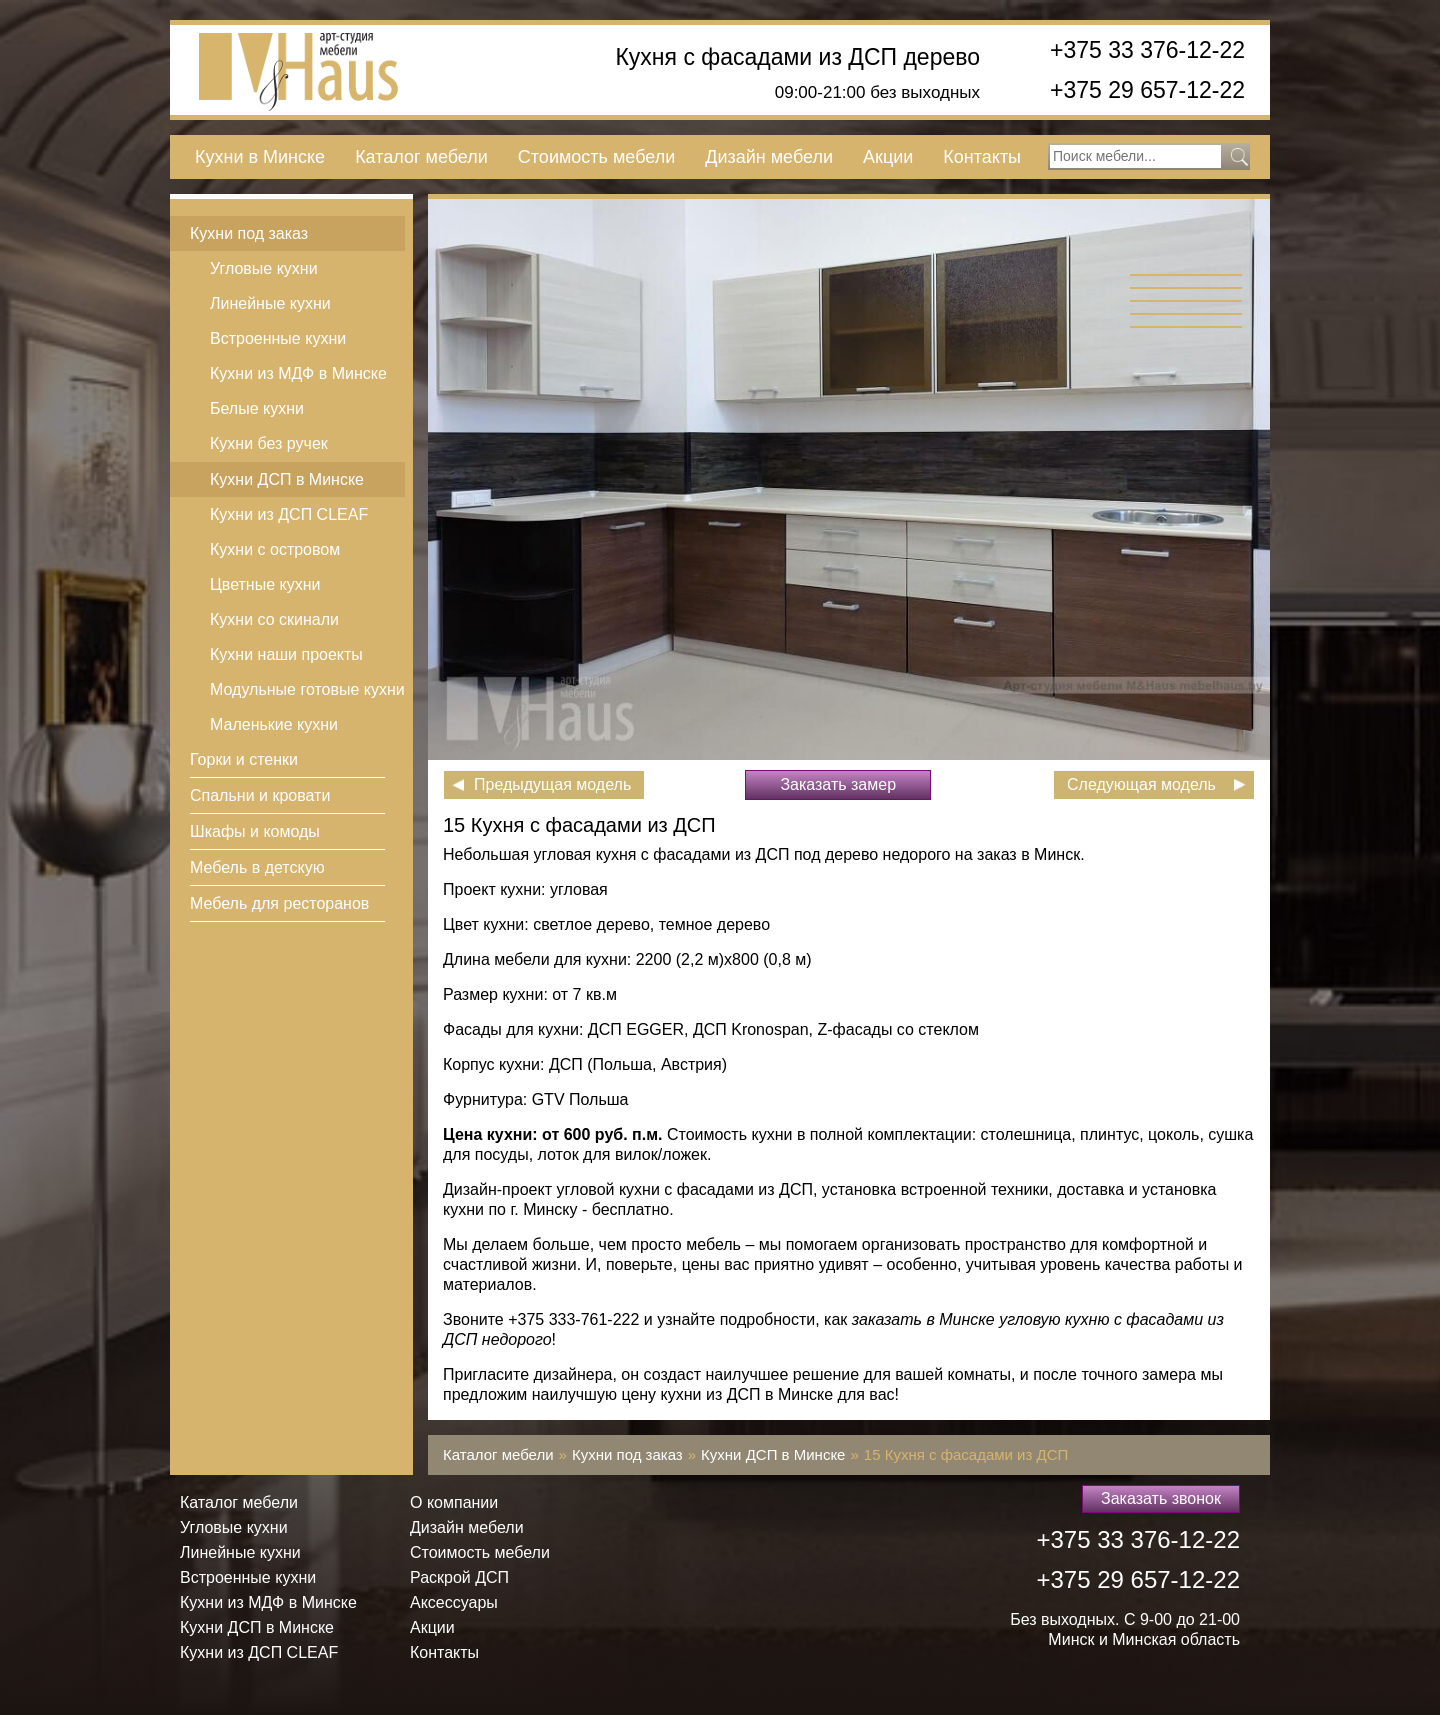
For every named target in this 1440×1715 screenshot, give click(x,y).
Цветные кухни (265, 584)
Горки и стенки (244, 759)
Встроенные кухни (278, 338)
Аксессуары (454, 1602)
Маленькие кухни (274, 724)
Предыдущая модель (552, 784)
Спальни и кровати (260, 795)
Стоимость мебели (596, 157)
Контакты (982, 157)
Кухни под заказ (249, 233)
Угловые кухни (264, 268)
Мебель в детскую (257, 867)
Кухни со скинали (274, 619)
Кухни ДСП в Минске (287, 479)
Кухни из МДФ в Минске (298, 373)
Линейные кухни (270, 303)
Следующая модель (1141, 784)
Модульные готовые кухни (307, 689)
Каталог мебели (421, 157)
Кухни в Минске (260, 157)
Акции (888, 157)
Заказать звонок (1161, 1498)
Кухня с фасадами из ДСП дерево (797, 57)
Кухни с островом (275, 549)
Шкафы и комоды (255, 831)
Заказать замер (838, 784)
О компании (454, 1502)
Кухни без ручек (269, 443)
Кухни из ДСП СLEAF (289, 514)
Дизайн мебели (769, 157)
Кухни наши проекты (286, 654)
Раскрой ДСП (459, 1577)
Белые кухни (257, 408)
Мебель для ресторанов (279, 903)
